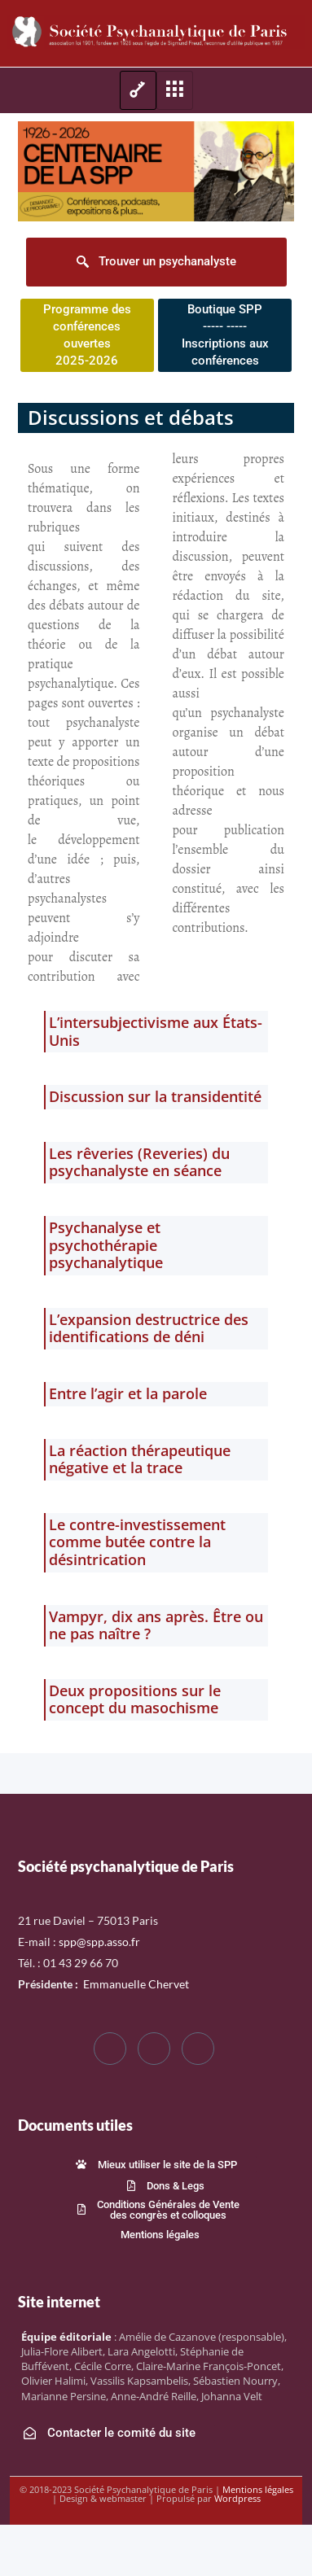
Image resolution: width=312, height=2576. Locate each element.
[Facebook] (110, 2048)
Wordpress (237, 2498)
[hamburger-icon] (138, 90)
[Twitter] (154, 2048)
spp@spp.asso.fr (99, 1941)
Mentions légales (257, 2489)
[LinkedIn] (198, 2048)
